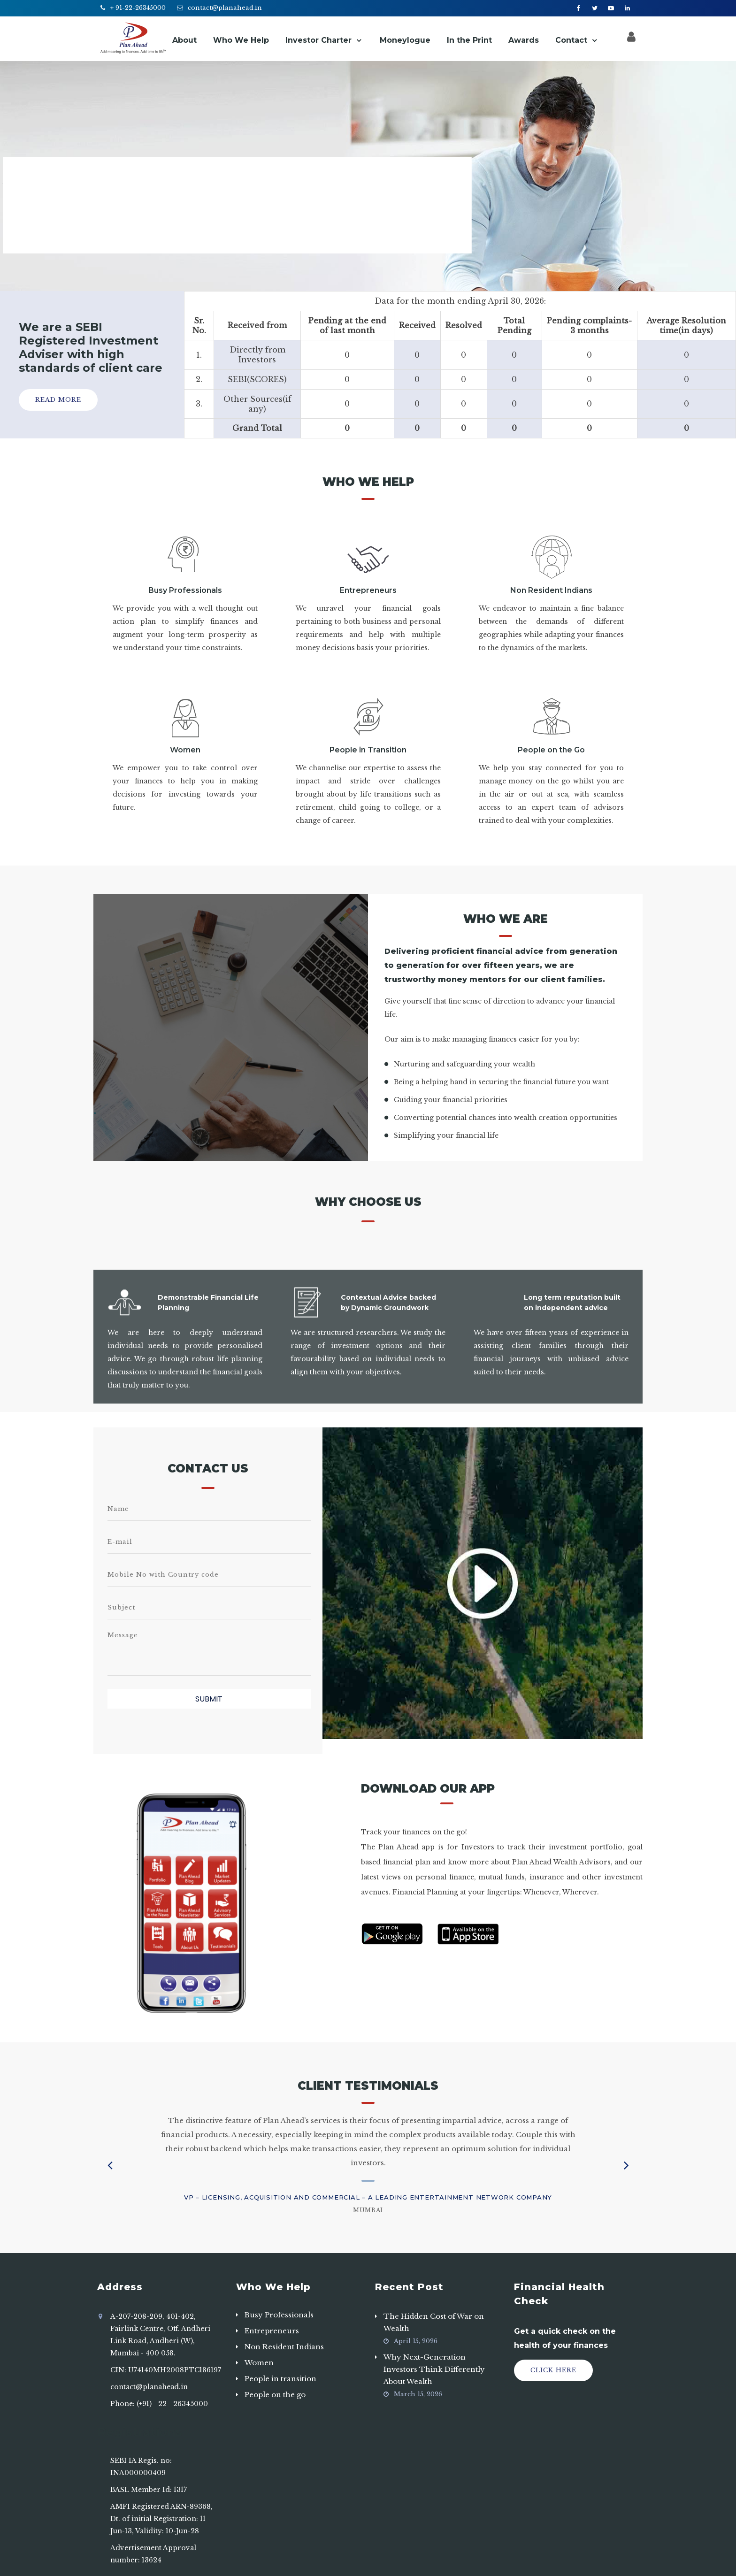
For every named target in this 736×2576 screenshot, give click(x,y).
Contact (571, 40)
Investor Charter (318, 40)
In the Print (469, 40)
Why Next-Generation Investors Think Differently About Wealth (434, 2369)
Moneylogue (405, 40)
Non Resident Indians (551, 590)
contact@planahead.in (225, 8)
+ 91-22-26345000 (138, 8)
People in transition (280, 2378)
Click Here (553, 2370)
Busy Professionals (185, 590)
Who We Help (241, 40)
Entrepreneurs (368, 590)
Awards (523, 40)
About (184, 40)
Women (185, 749)
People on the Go (551, 749)
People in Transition (368, 749)
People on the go (275, 2394)
